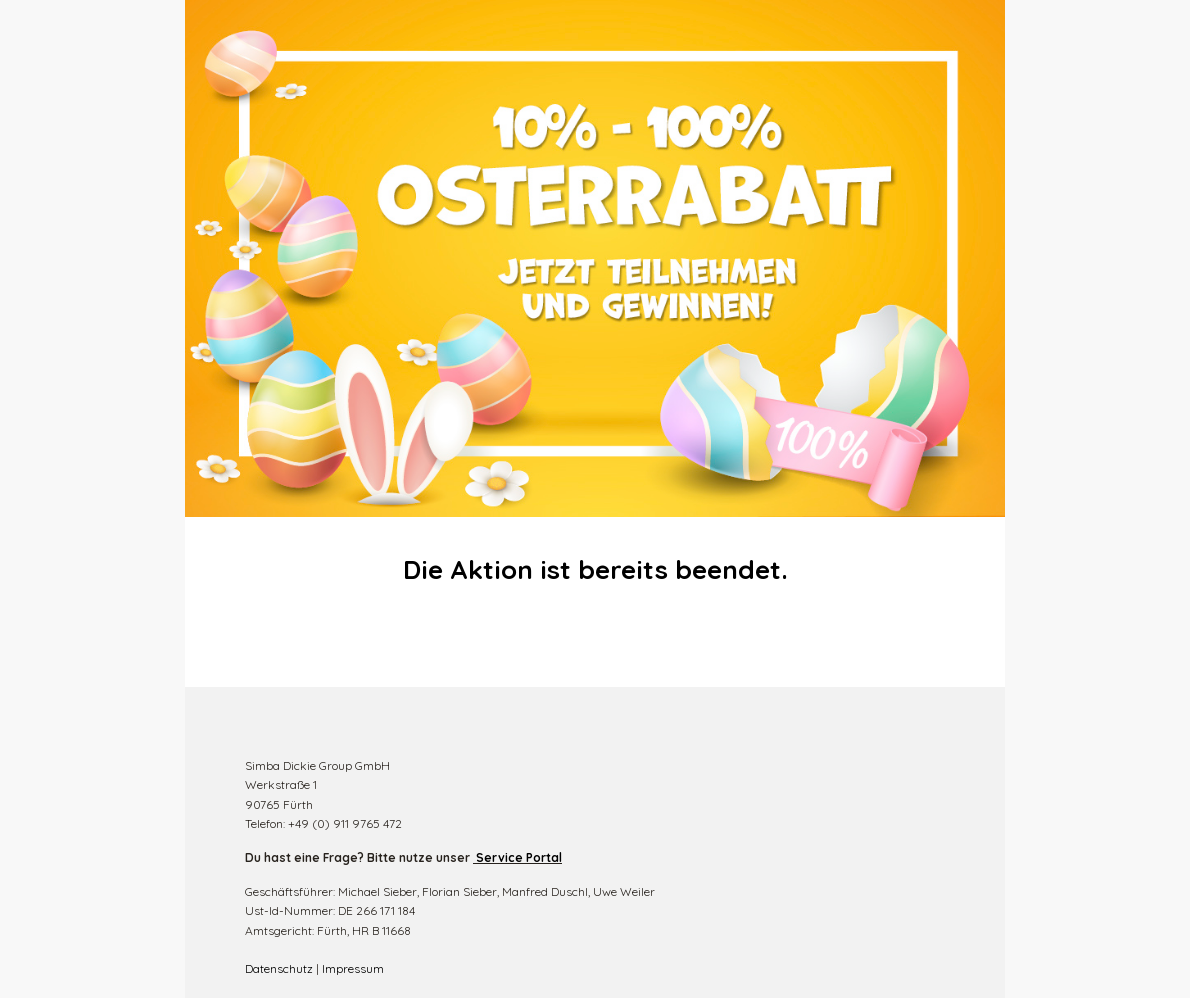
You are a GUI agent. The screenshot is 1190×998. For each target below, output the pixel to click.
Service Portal (519, 857)
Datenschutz (279, 968)
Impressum (353, 968)
